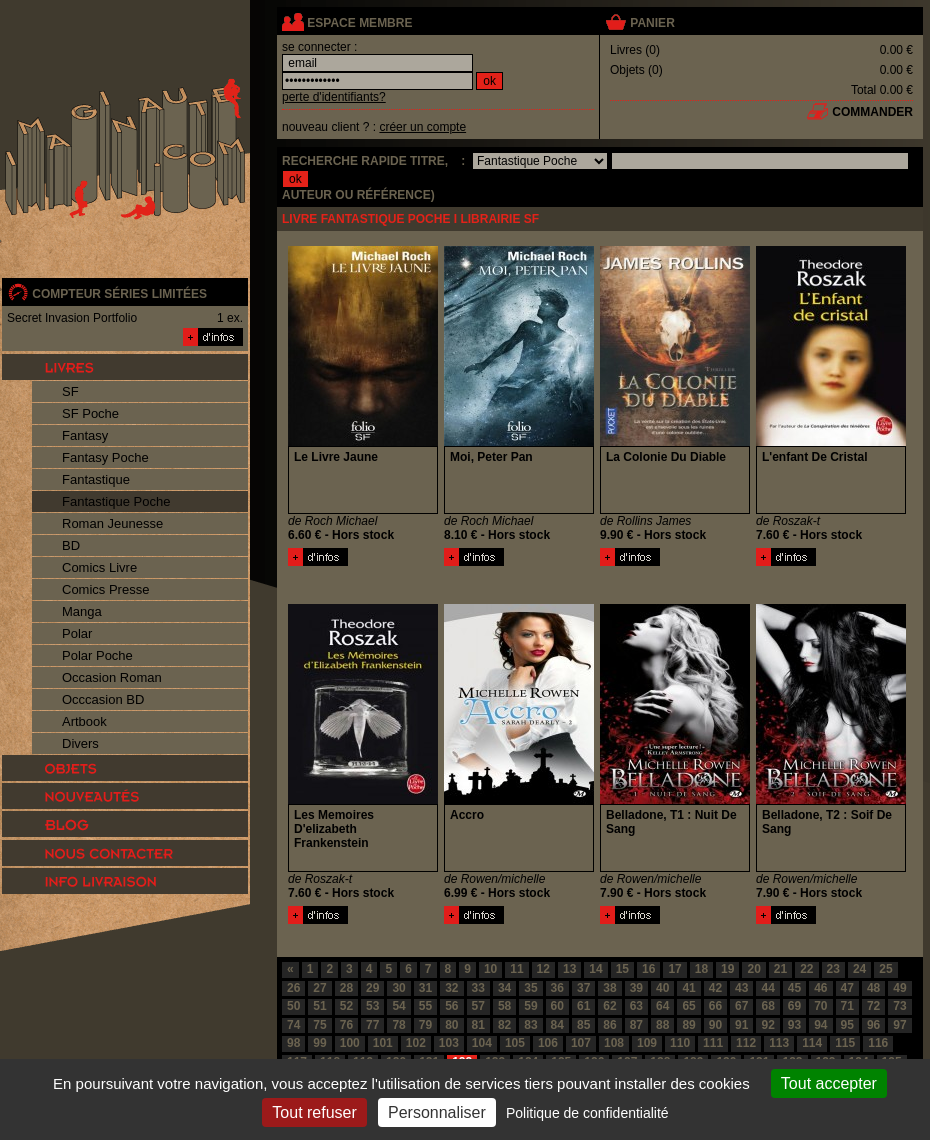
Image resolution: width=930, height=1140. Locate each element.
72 (873, 1006)
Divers (80, 743)
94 (820, 1025)
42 (715, 988)
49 (899, 988)
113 (779, 1043)
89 (688, 1025)
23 (833, 969)
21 (780, 969)
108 (614, 1043)
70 (820, 1006)
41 (688, 988)
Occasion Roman (112, 677)
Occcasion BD (103, 699)
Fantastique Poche (116, 501)
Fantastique (96, 479)
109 (647, 1043)
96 (873, 1025)
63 (636, 1006)
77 (372, 1025)
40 (662, 988)
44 (767, 988)
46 (820, 988)
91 (741, 1025)
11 (516, 969)
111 (713, 1043)
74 (293, 1025)
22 (806, 969)
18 (701, 969)
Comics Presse (105, 589)
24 (859, 969)
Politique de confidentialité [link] (587, 1113)
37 (583, 988)
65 (688, 1006)
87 (636, 1025)
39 (636, 988)
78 (398, 1025)
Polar (77, 633)
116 (878, 1043)
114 (812, 1043)
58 (504, 1006)
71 (847, 1006)
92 (767, 1025)
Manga (82, 611)
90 (715, 1025)
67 (741, 1006)
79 (425, 1025)
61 (583, 1006)
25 (885, 969)
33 (478, 988)
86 (609, 1025)
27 (319, 988)
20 (753, 969)
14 (595, 969)
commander (872, 112)
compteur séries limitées (119, 294)
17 (674, 969)
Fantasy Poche (105, 457)
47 (847, 988)
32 (451, 988)
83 (530, 1025)
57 (478, 1006)
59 (530, 1006)
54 (398, 1006)
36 (557, 988)
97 (899, 1025)
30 (398, 988)
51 (319, 1006)
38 (609, 988)
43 (741, 988)
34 (504, 988)
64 (662, 1006)
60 (557, 1006)
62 (609, 1006)
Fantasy (85, 435)
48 (873, 988)
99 (319, 1043)
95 (847, 1025)
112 (746, 1043)
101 (383, 1043)
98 (293, 1043)
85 (583, 1025)
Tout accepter (829, 1083)
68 (767, 1006)
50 (293, 1006)
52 (346, 1006)
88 (662, 1025)
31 (425, 988)
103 (449, 1043)
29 (372, 988)
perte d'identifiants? (334, 97)
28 (346, 988)
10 (490, 969)
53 (372, 1006)
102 (416, 1043)
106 (548, 1043)
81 (478, 1025)
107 (581, 1043)
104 (482, 1043)
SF (70, 391)
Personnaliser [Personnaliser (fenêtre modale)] (437, 1112)
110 (680, 1043)
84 (557, 1025)
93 (794, 1025)
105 (515, 1043)
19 (727, 969)
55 (425, 1006)
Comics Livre (99, 567)
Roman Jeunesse (112, 523)
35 (530, 988)
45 (794, 988)
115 (845, 1043)
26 (293, 988)
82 (504, 1025)
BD (71, 545)
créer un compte (422, 127)
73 (899, 1006)
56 (451, 1006)
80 (451, 1025)
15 (622, 969)
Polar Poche (97, 655)
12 (543, 969)
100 (350, 1043)
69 (794, 1006)
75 (319, 1025)
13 (569, 969)
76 (346, 1025)
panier (652, 23)
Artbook (84, 721)
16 (648, 969)
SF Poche (90, 413)
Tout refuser (314, 1112)
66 (715, 1006)
